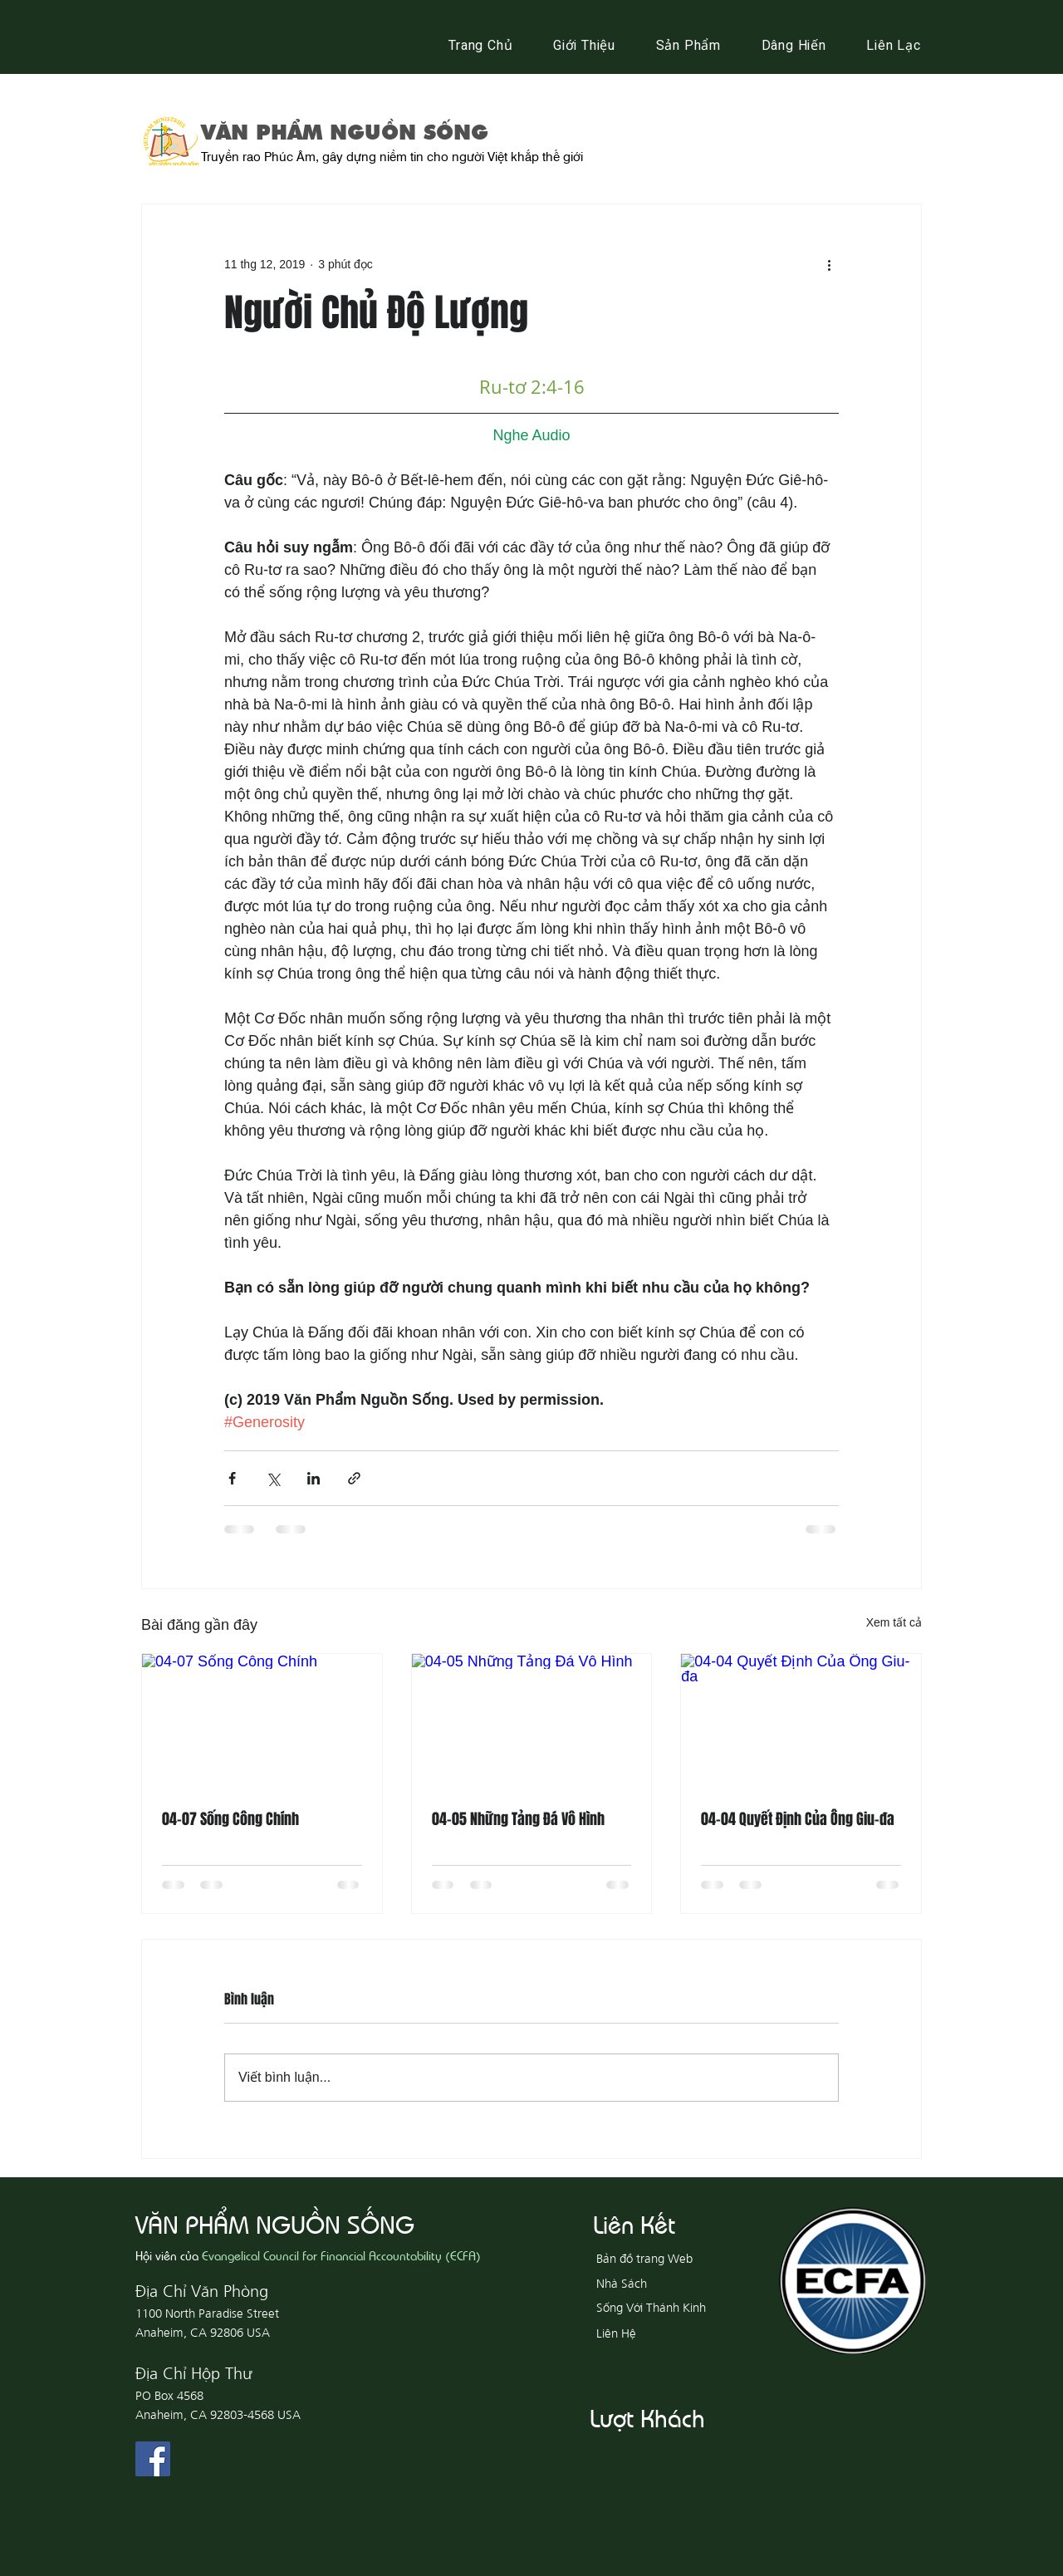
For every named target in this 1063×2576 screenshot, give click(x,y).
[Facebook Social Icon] (152, 2458)
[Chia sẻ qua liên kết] (354, 1478)
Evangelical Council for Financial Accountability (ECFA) (341, 2255)
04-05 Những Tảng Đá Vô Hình (518, 1819)
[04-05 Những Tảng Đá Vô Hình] (532, 1721)
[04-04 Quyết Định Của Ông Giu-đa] (801, 1721)
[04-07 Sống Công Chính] (262, 1721)
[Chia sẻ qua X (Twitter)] (273, 1478)
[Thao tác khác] (829, 264)
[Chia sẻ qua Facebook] (232, 1478)
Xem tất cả (894, 1622)
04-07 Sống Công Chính (230, 1819)
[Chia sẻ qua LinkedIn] (313, 1478)
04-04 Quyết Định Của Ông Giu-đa (797, 1819)
